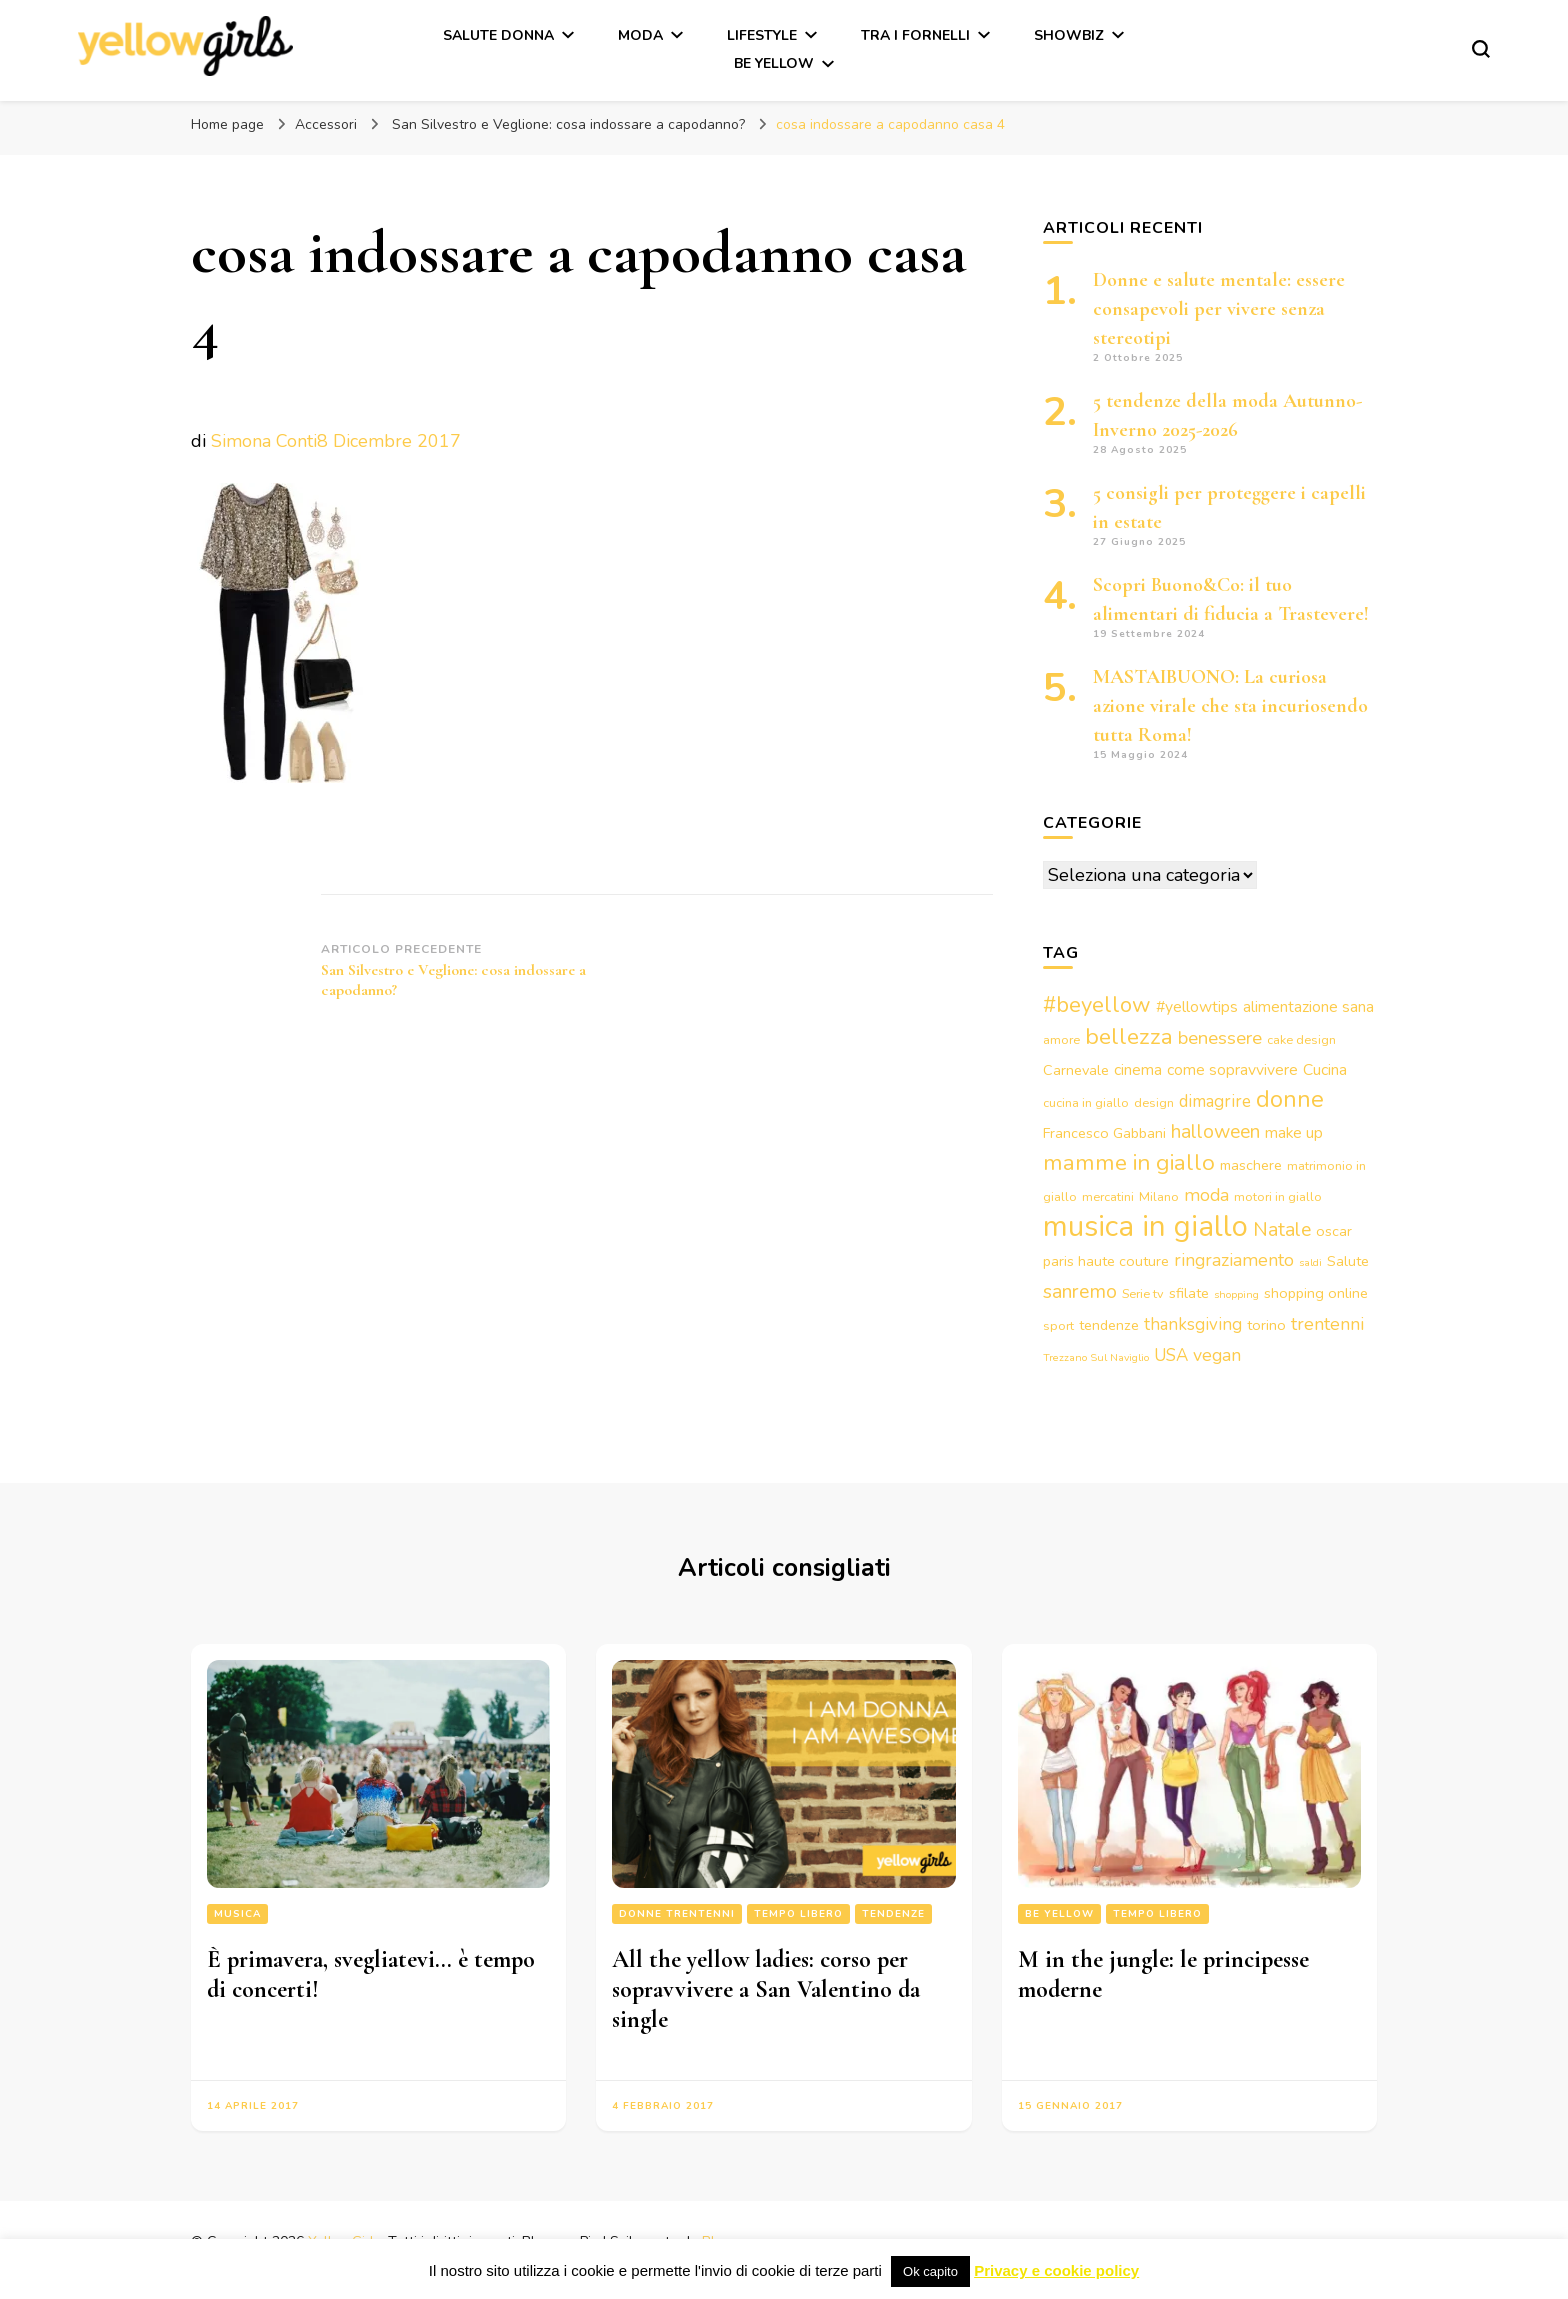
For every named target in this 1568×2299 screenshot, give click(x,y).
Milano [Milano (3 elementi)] (1159, 1196)
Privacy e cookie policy (1056, 2270)
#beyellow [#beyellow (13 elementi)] (1097, 1005)
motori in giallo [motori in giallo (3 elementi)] (1278, 1196)
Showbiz (1069, 35)
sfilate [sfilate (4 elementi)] (1189, 1293)
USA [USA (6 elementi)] (1171, 1355)
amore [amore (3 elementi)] (1061, 1039)
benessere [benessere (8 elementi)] (1220, 1038)
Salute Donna (498, 35)
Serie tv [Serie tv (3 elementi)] (1143, 1293)
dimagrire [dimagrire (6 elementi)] (1215, 1101)
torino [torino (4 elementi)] (1266, 1325)
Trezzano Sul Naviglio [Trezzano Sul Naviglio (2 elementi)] (1096, 1357)
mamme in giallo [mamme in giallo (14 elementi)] (1129, 1162)
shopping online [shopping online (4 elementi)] (1316, 1293)
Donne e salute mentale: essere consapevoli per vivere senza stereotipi (1219, 309)
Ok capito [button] (930, 2271)
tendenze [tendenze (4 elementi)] (1109, 1325)
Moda (640, 35)
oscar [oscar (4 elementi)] (1334, 1231)
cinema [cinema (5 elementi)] (1138, 1070)
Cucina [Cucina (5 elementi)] (1325, 1070)
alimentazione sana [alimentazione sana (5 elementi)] (1308, 1007)
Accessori (326, 124)
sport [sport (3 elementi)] (1058, 1325)
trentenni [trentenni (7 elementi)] (1327, 1324)
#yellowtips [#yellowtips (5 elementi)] (1197, 1007)
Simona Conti (264, 441)
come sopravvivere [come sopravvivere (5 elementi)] (1232, 1070)
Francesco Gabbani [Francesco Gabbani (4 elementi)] (1104, 1133)
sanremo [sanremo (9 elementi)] (1080, 1291)
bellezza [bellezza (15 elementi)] (1129, 1036)
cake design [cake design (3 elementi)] (1301, 1039)
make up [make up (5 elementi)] (1294, 1133)
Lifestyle (762, 35)
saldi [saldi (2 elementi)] (1310, 1262)
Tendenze (893, 1914)
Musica (237, 1914)
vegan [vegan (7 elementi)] (1217, 1355)
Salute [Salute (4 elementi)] (1348, 1261)
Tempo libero (798, 1914)
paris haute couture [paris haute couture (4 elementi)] (1106, 1261)
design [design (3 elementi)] (1154, 1102)
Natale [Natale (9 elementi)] (1282, 1229)
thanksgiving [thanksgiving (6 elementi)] (1193, 1324)
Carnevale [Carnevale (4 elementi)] (1076, 1070)
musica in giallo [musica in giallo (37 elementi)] (1145, 1226)
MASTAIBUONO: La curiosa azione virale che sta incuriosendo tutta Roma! (1230, 706)
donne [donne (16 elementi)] (1290, 1099)
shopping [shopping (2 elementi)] (1236, 1294)
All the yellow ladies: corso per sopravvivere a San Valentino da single (766, 1989)
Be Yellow (774, 63)
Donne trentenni (677, 1914)
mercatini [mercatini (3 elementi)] (1108, 1196)
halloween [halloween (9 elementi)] (1215, 1131)
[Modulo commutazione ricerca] (1481, 49)
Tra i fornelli (915, 35)
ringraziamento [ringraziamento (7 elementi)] (1234, 1260)
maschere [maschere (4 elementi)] (1251, 1165)
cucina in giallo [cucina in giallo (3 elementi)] (1086, 1102)
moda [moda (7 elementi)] (1206, 1195)
